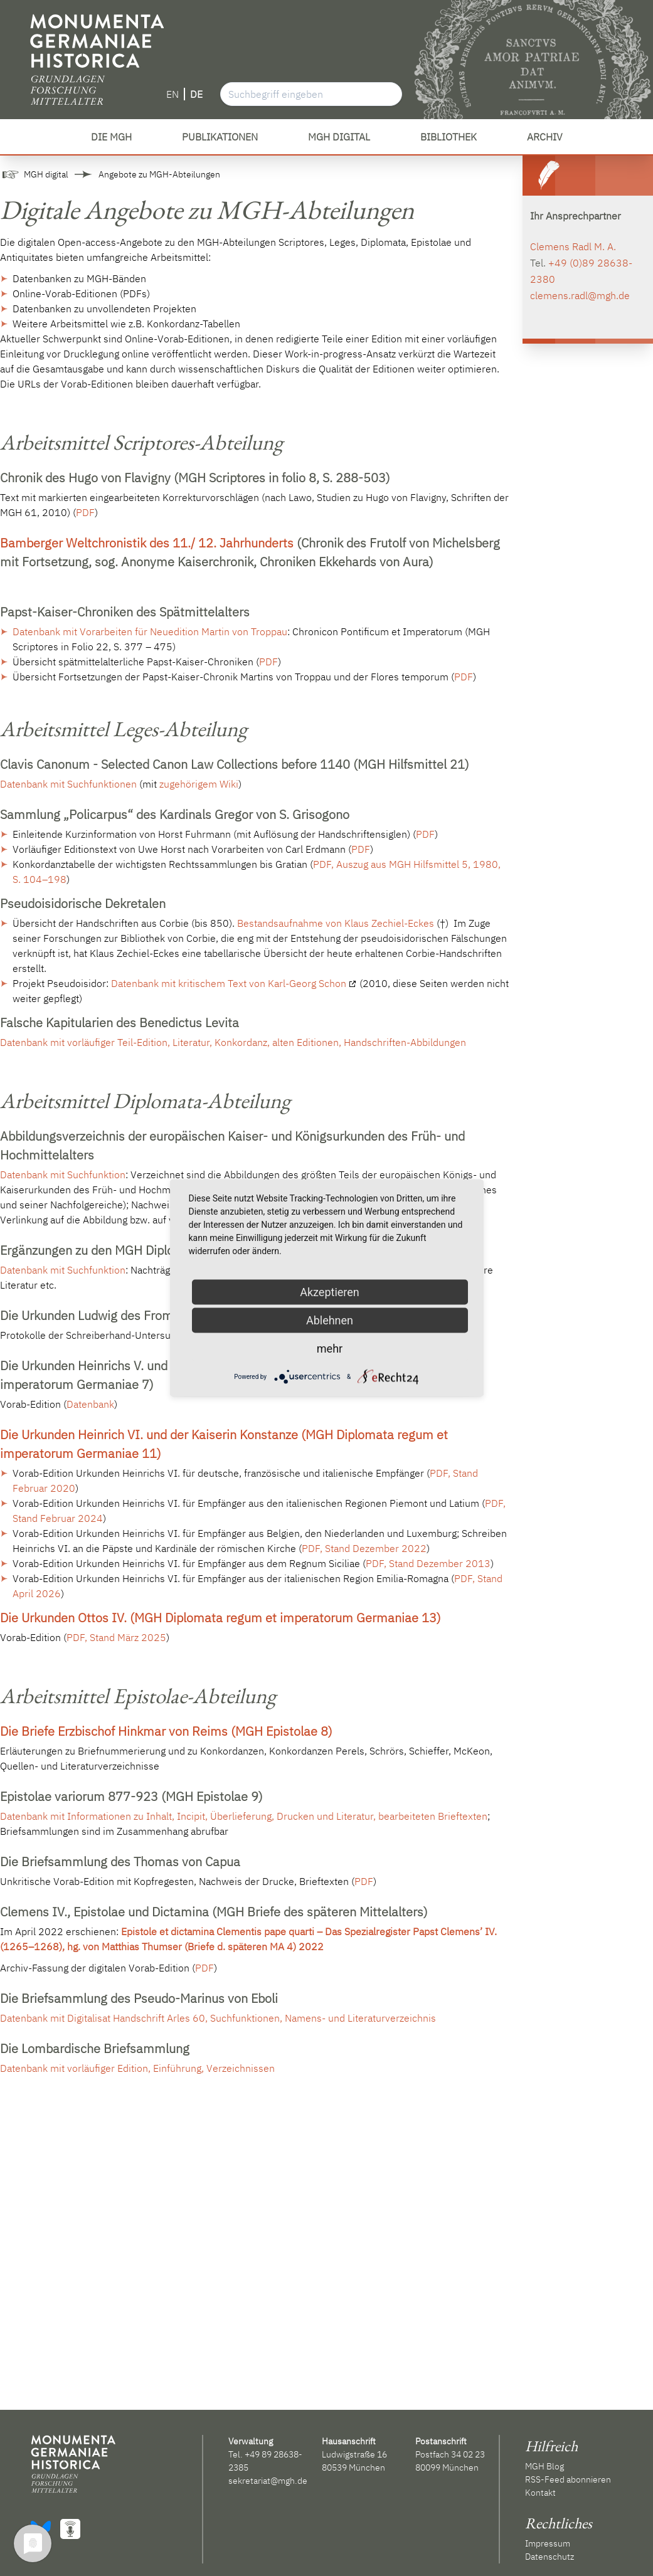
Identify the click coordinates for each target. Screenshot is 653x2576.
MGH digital (46, 174)
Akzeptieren (329, 1292)
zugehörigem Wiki (198, 784)
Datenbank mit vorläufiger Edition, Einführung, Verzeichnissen (137, 2068)
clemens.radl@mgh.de (580, 295)
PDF (85, 512)
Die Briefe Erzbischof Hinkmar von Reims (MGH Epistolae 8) (166, 1731)
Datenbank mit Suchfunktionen (68, 784)
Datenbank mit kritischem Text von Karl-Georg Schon (228, 983)
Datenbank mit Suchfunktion (62, 1174)
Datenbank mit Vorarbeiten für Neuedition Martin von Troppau (150, 631)
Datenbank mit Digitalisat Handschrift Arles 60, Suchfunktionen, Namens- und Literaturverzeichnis (218, 2018)
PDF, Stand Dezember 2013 (428, 1563)
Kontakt (540, 2492)
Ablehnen (329, 1320)
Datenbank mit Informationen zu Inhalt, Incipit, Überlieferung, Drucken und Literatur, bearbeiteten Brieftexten (243, 1816)
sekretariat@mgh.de (267, 2480)
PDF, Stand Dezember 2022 (364, 1548)
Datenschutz (549, 2556)
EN (172, 94)
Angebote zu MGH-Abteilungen (159, 174)
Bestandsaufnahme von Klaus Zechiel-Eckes (335, 923)
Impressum (547, 2543)
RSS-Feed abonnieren (568, 2479)
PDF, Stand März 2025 (116, 1637)
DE (196, 94)
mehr (329, 1348)
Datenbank (90, 1404)
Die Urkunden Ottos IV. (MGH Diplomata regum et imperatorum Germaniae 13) (220, 1617)
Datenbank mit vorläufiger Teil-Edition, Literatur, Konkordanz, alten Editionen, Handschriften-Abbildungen (233, 1042)
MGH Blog (544, 2466)
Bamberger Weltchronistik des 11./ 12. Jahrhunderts (147, 542)
